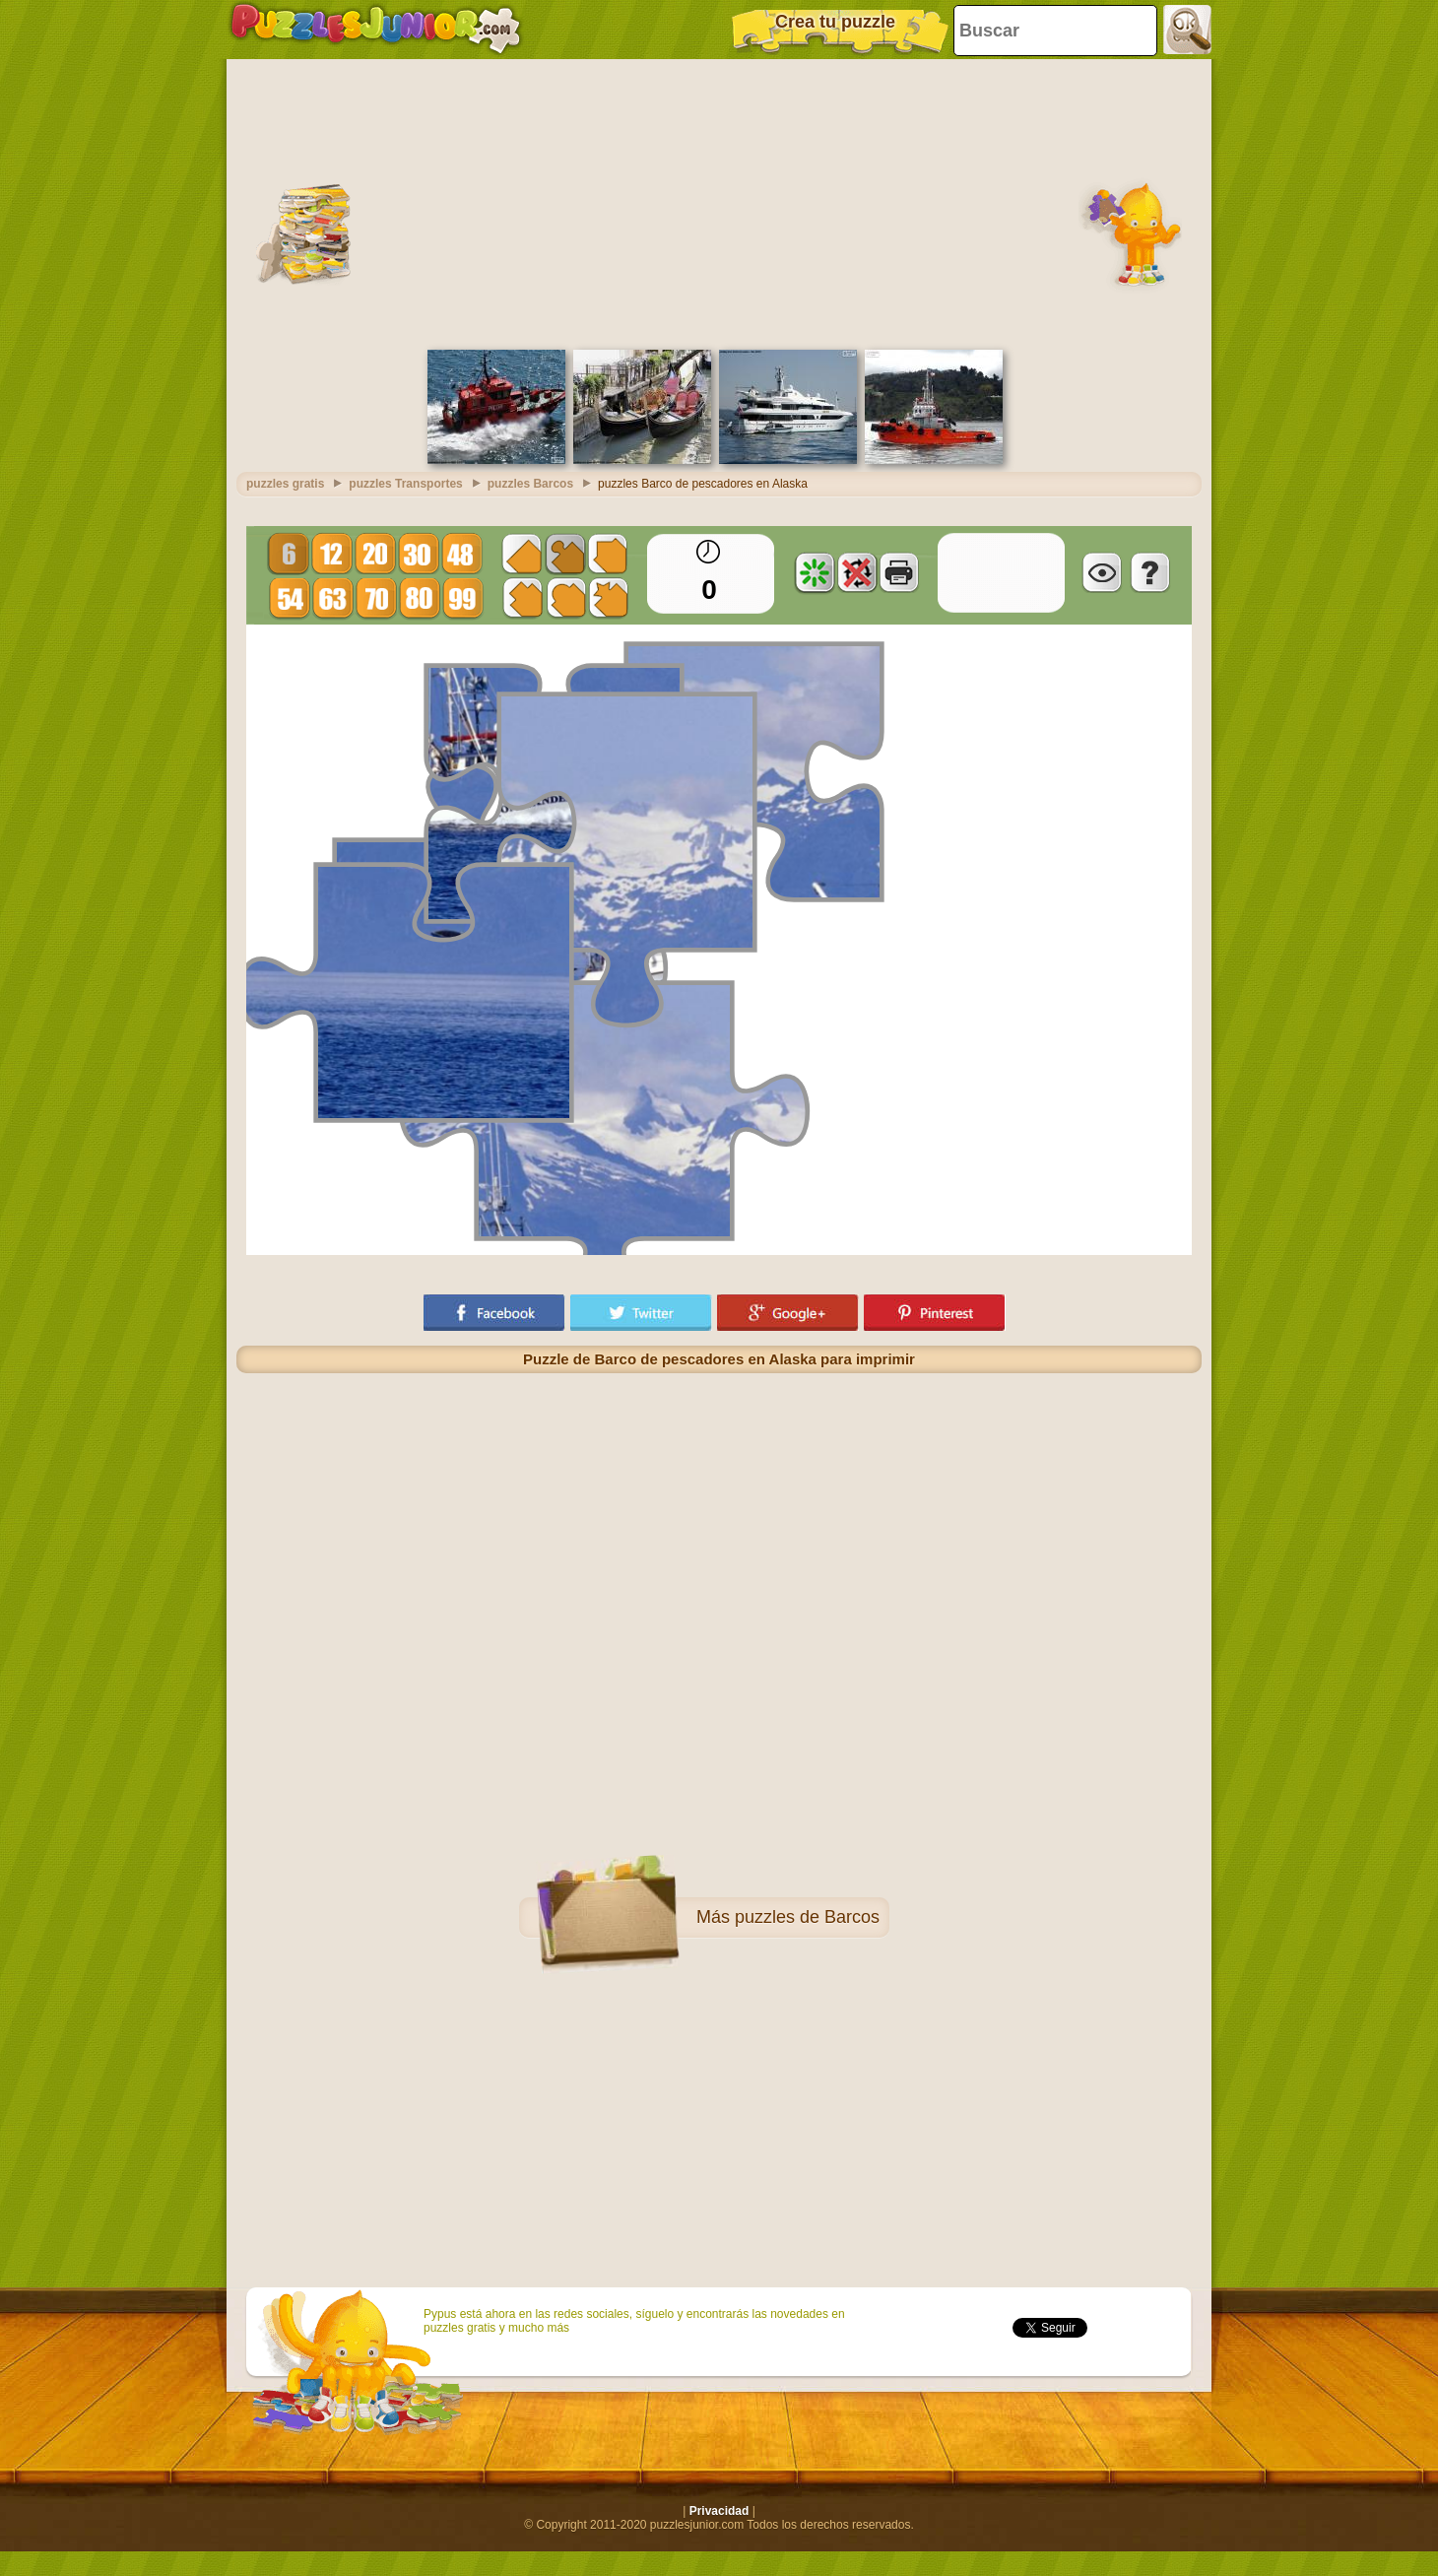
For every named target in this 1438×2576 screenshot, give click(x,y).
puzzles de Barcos (807, 1917)
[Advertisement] (719, 202)
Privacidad (719, 2511)
